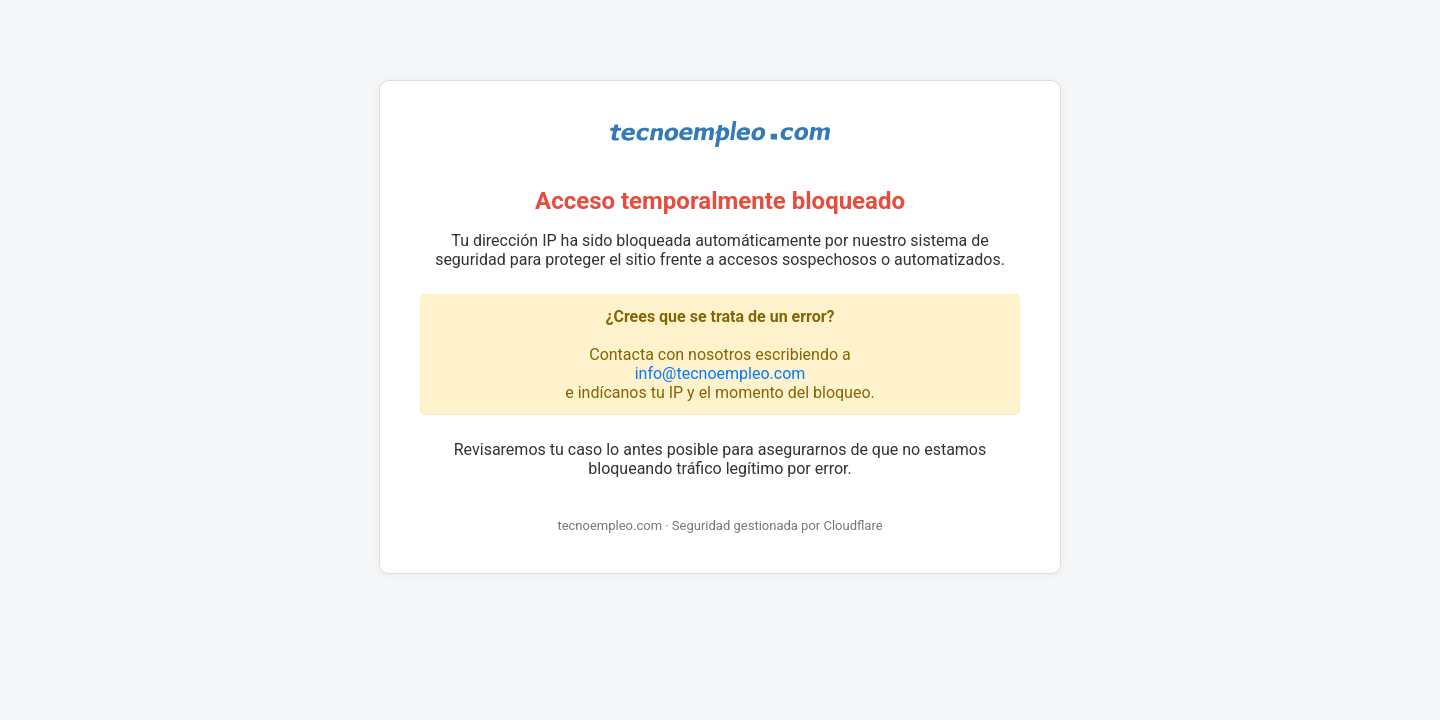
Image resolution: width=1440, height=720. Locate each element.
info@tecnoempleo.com (720, 373)
